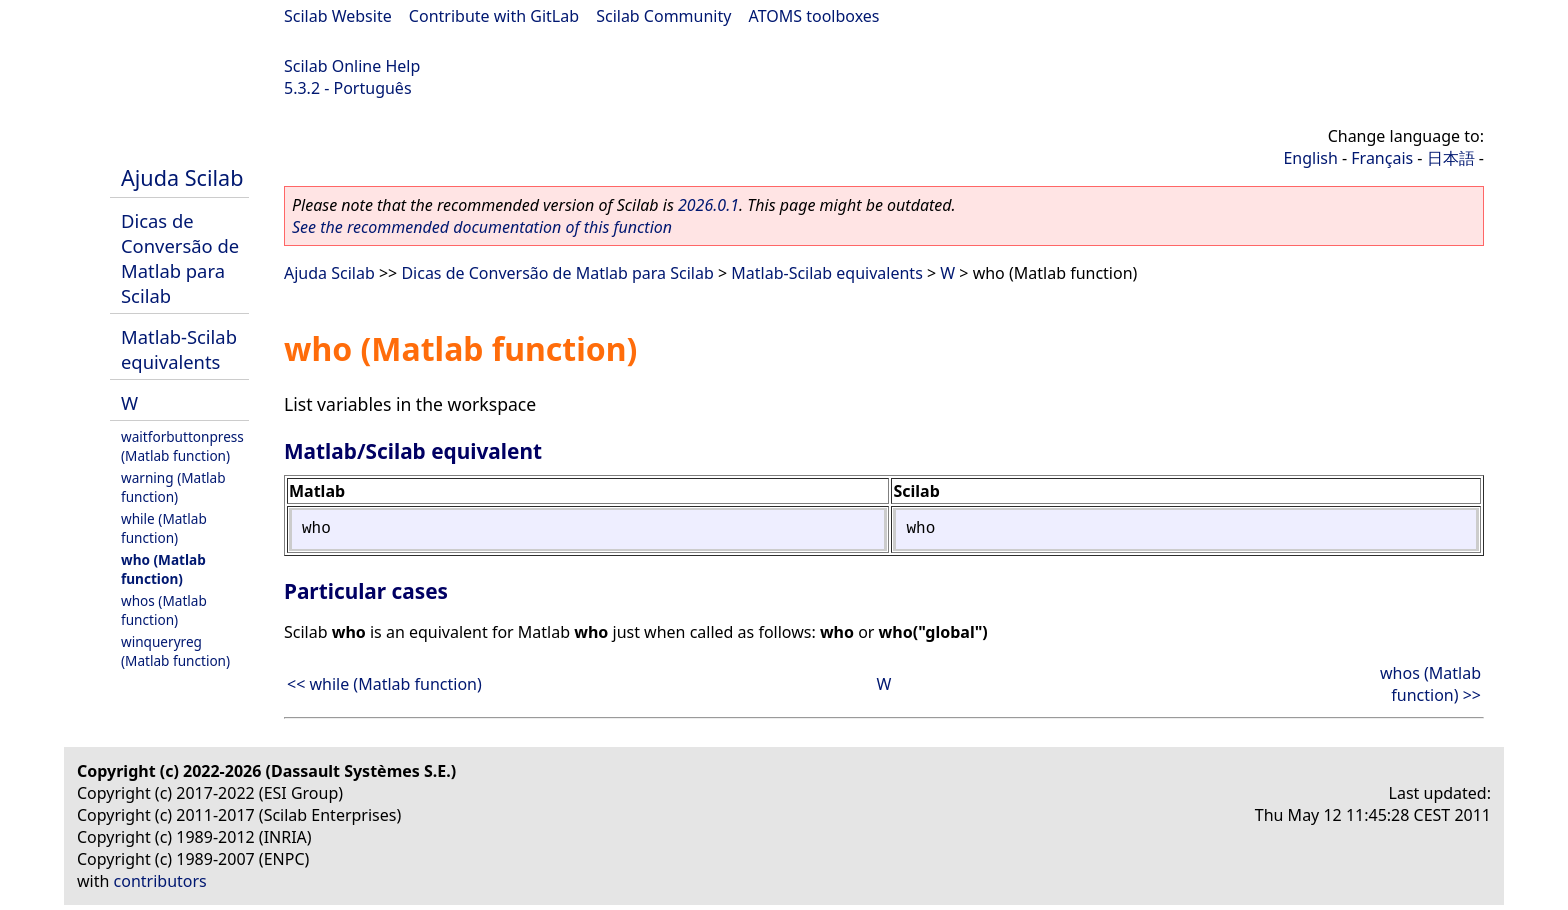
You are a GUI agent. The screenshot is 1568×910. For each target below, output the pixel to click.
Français (1382, 158)
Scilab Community (663, 16)
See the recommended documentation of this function (482, 227)
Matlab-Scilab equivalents (179, 349)
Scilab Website (338, 16)
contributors (160, 881)
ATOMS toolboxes (814, 16)
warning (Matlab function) (173, 487)
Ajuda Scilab (182, 177)
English (1310, 158)
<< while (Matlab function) (384, 684)
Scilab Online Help (352, 66)
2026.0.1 (708, 205)
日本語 (1451, 158)
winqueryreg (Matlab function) (175, 651)
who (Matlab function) (163, 569)
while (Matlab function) (164, 528)
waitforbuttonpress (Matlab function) (182, 446)
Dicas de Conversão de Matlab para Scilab (180, 258)
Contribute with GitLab (494, 16)
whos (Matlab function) (164, 610)
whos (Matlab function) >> (1430, 684)
